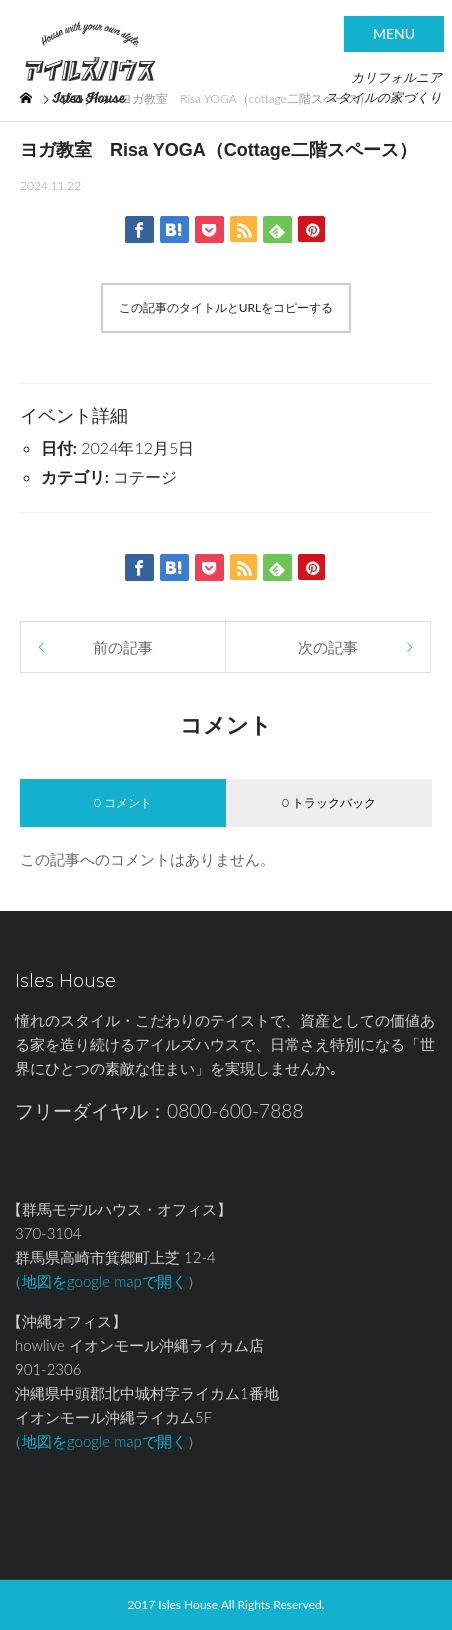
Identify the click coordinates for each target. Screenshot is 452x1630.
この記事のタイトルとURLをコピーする (226, 307)
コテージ (145, 476)
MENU (394, 33)
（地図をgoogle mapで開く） (104, 1281)
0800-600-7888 (235, 1110)
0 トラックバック (329, 802)
